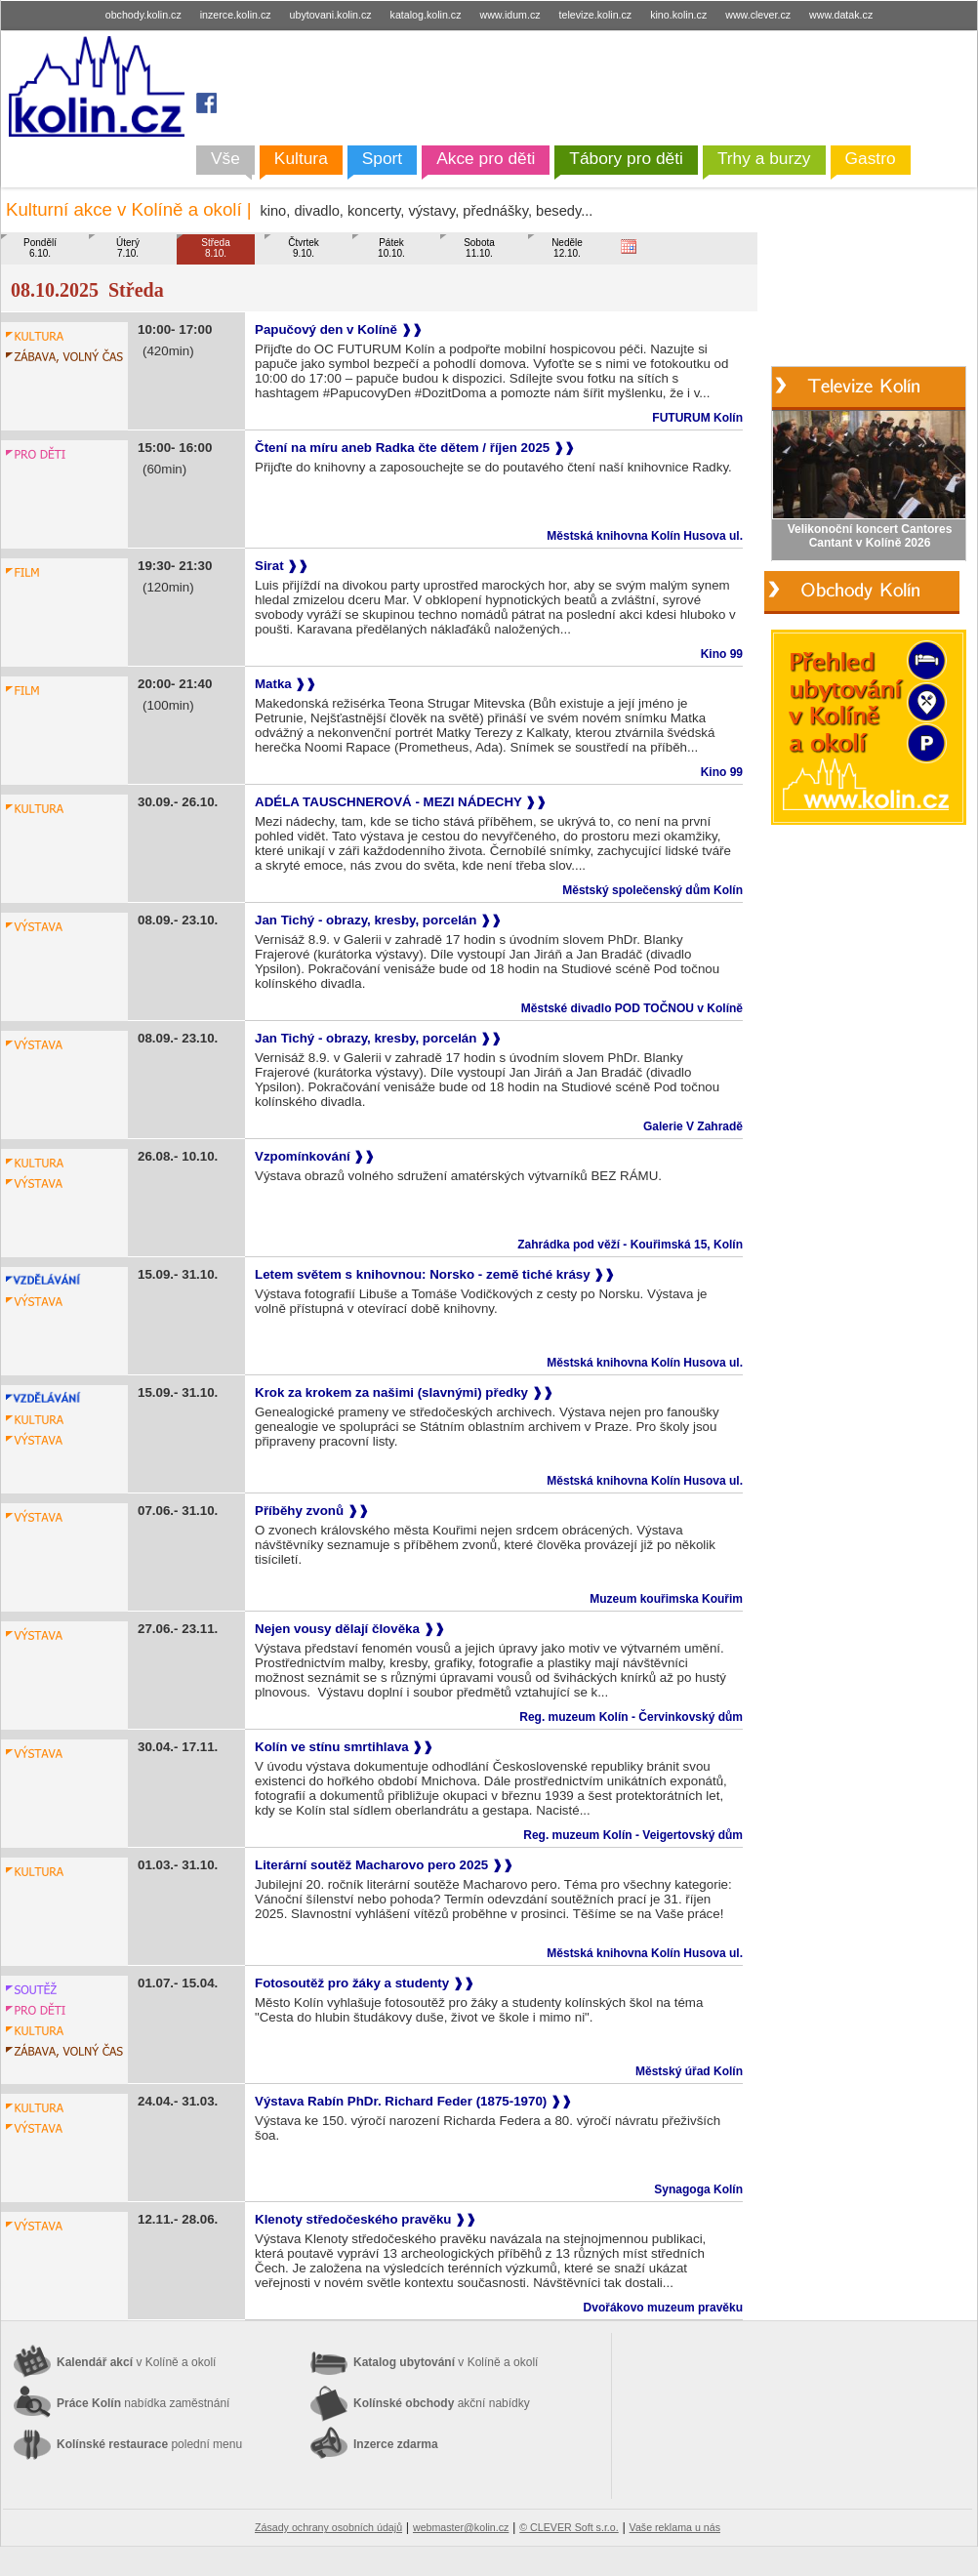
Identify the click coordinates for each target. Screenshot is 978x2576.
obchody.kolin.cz (144, 14)
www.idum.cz (511, 14)
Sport (382, 158)
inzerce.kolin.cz (237, 14)
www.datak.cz (841, 14)
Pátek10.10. (391, 248)
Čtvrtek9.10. (303, 248)
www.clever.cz (759, 14)
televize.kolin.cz (597, 14)
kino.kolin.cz (680, 14)
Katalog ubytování (445, 2362)
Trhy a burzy (764, 158)
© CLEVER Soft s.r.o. (568, 2527)
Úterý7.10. (128, 248)
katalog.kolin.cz (427, 14)
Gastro (870, 158)
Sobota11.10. (479, 248)
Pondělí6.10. (40, 248)
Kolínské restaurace (149, 2444)
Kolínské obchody (441, 2403)
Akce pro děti (485, 158)
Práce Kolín (143, 2403)
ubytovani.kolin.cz (332, 14)
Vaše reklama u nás (675, 2527)
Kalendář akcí (136, 2362)
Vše (225, 158)
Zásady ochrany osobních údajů (328, 2527)
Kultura (301, 158)
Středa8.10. (215, 248)
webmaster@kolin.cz (461, 2527)
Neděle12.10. (567, 248)
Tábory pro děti (626, 158)
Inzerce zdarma (395, 2444)
